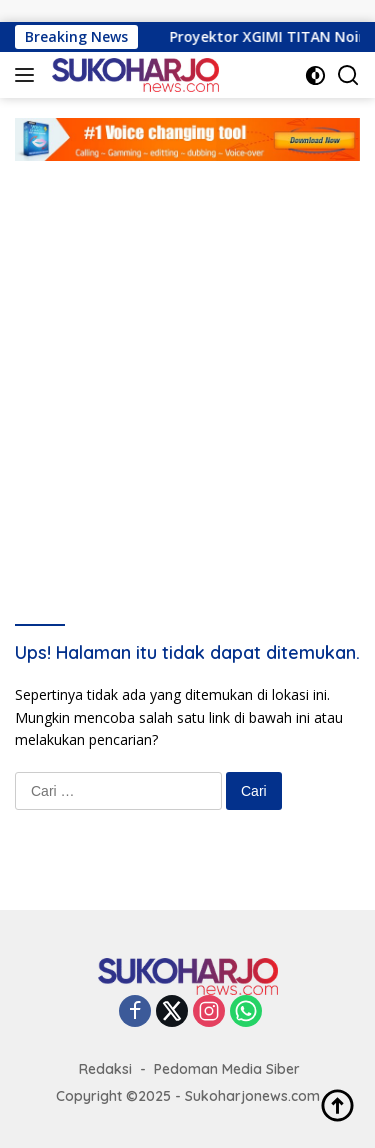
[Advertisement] (187, 358)
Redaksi (105, 1069)
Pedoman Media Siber (227, 1069)
